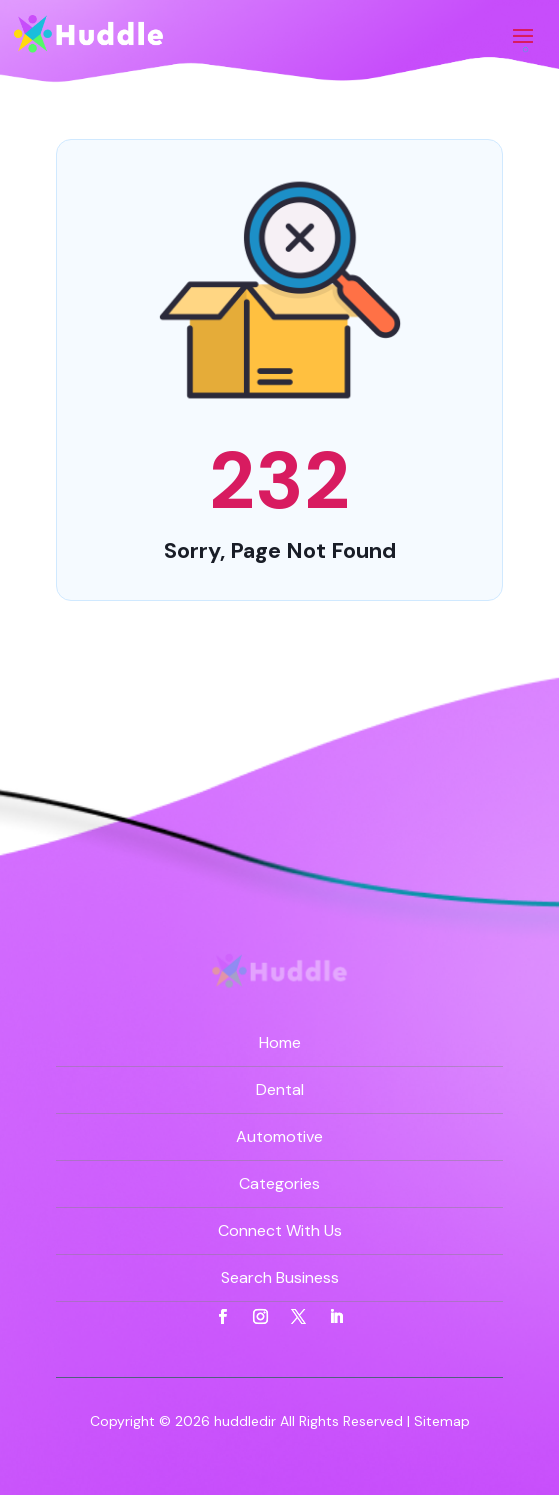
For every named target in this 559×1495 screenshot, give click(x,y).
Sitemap (442, 1421)
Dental (280, 1089)
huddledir (245, 1421)
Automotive (279, 1136)
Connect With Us (280, 1230)
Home (280, 1042)
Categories (279, 1183)
